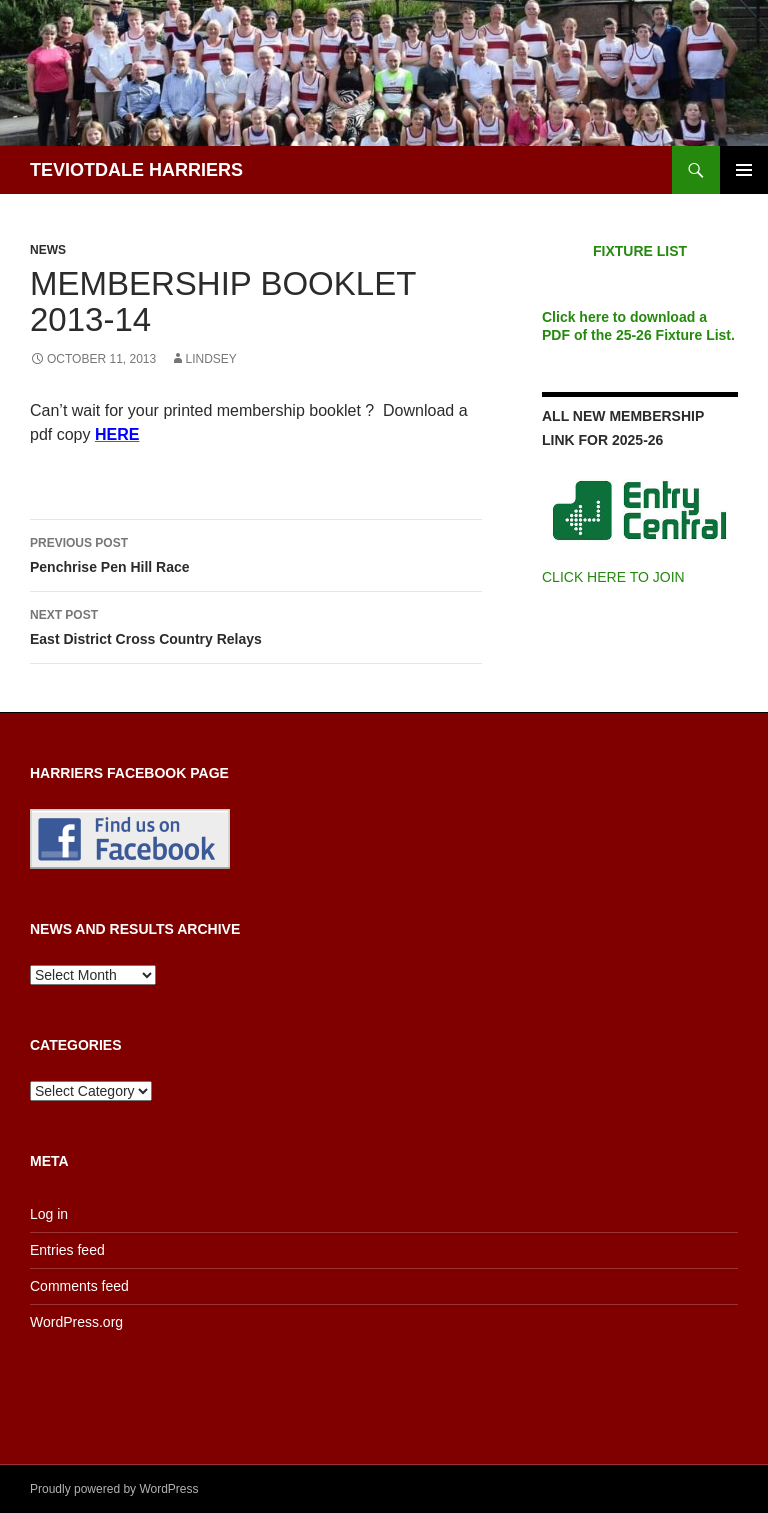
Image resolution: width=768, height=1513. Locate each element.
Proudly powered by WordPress (114, 1489)
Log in (49, 1214)
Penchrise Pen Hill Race (256, 553)
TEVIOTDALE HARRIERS (136, 170)
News (48, 250)
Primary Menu (744, 170)
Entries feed (67, 1250)
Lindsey (211, 359)
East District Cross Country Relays (256, 625)
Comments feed (79, 1286)
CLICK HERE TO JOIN (613, 577)
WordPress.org (76, 1322)
